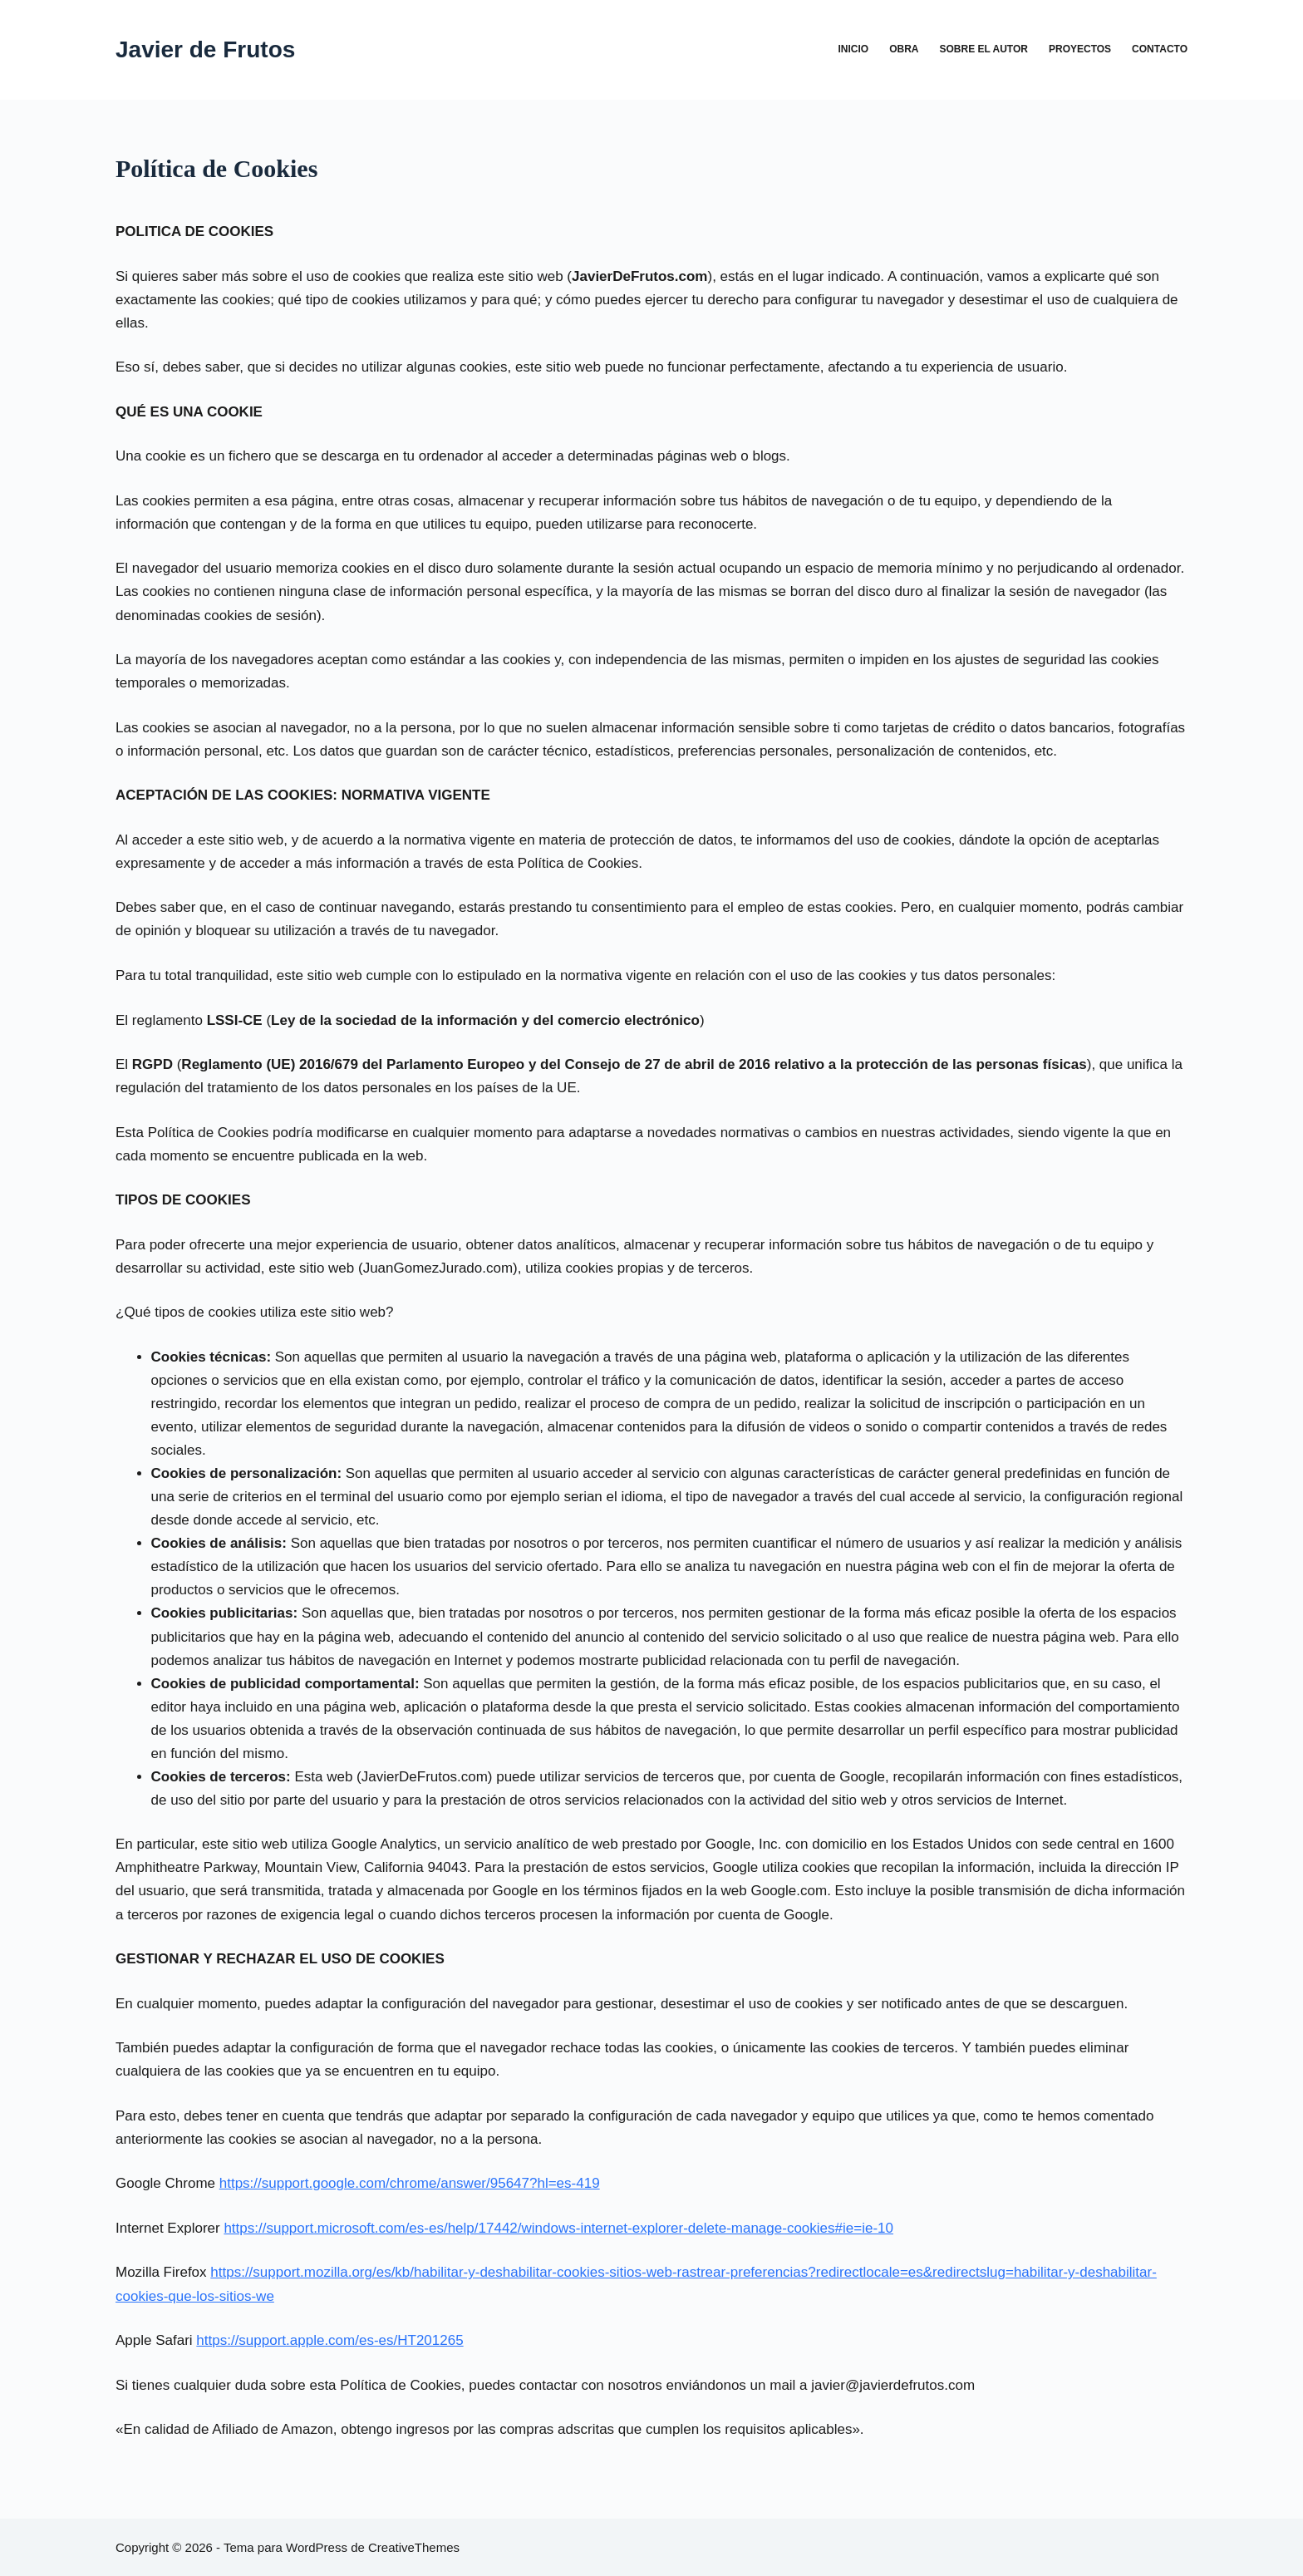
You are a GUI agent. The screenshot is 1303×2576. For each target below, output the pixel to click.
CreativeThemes (414, 2547)
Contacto (1159, 49)
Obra (903, 49)
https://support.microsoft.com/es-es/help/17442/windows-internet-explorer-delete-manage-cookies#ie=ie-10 (558, 2228)
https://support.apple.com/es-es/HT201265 (329, 2340)
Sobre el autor (984, 49)
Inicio (853, 49)
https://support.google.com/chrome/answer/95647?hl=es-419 (409, 2183)
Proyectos (1080, 49)
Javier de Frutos (205, 49)
